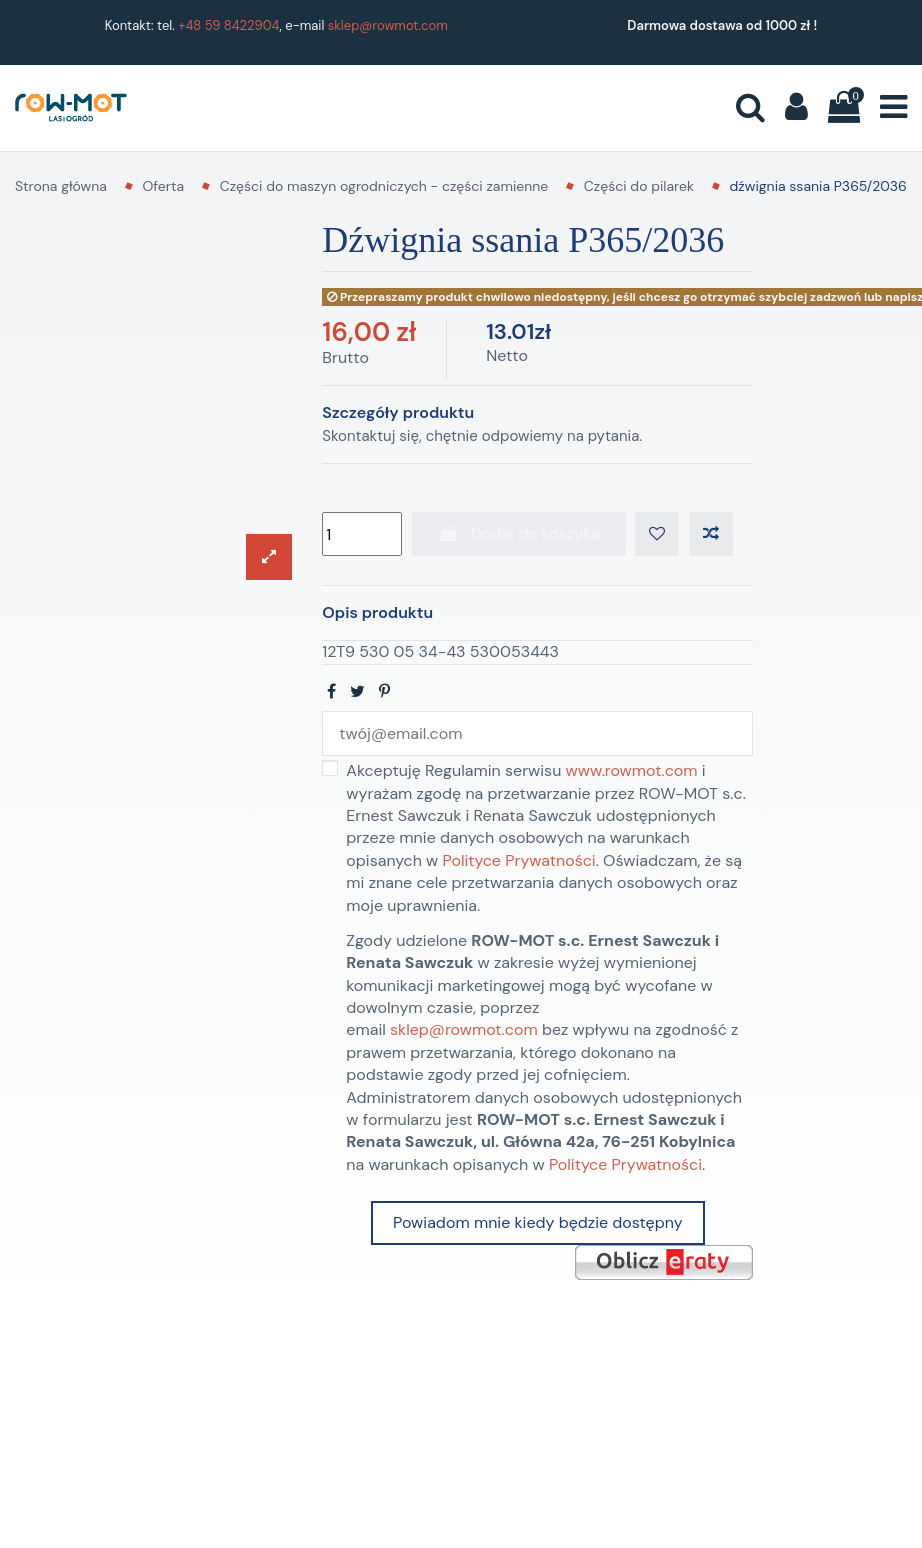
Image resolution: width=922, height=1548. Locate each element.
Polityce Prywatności (519, 860)
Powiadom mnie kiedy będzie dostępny (537, 1222)
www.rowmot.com (632, 770)
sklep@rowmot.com (388, 25)
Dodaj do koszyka (519, 533)
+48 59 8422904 (228, 25)
